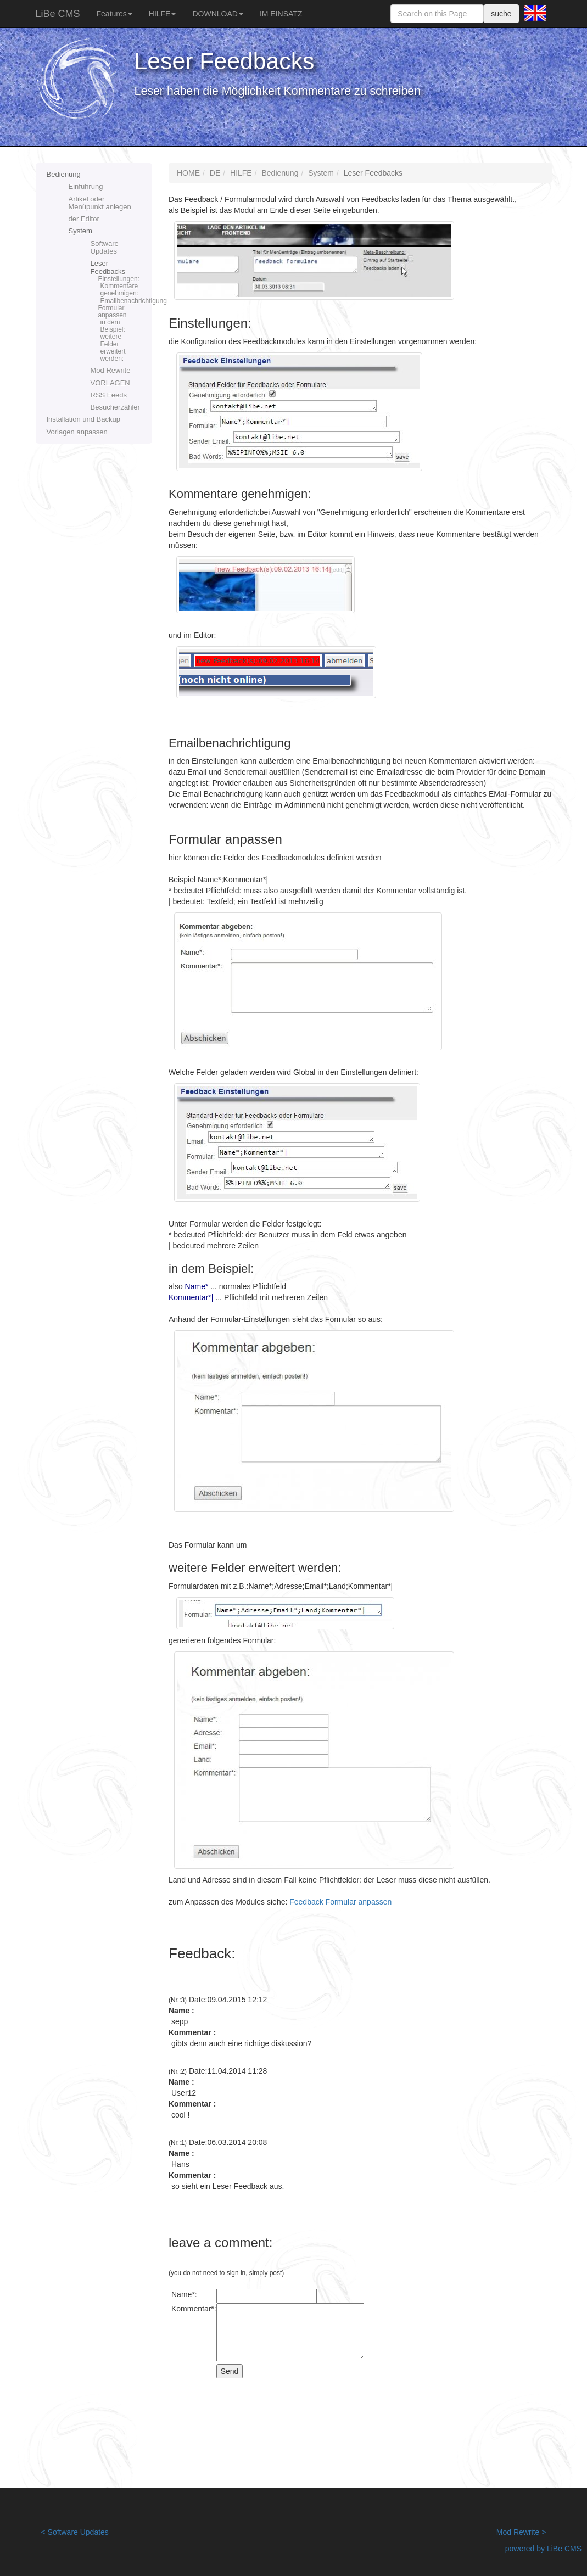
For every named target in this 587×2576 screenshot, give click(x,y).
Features (114, 13)
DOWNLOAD (217, 13)
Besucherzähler (115, 407)
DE (215, 173)
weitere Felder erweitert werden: (113, 347)
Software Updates (105, 247)
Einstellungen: (118, 279)
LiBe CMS (58, 13)
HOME (188, 173)
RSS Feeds (109, 395)
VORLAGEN (110, 383)
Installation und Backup (83, 419)
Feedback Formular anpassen (340, 1901)
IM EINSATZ (281, 13)
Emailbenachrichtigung (121, 301)
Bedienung (64, 174)
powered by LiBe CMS (543, 2548)
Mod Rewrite (111, 370)
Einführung (86, 186)
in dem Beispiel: (112, 326)
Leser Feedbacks (122, 310)
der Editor (84, 219)
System (80, 231)
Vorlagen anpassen (77, 432)
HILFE (162, 13)
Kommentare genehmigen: (119, 290)
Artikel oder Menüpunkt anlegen (100, 203)
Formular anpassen (112, 312)
